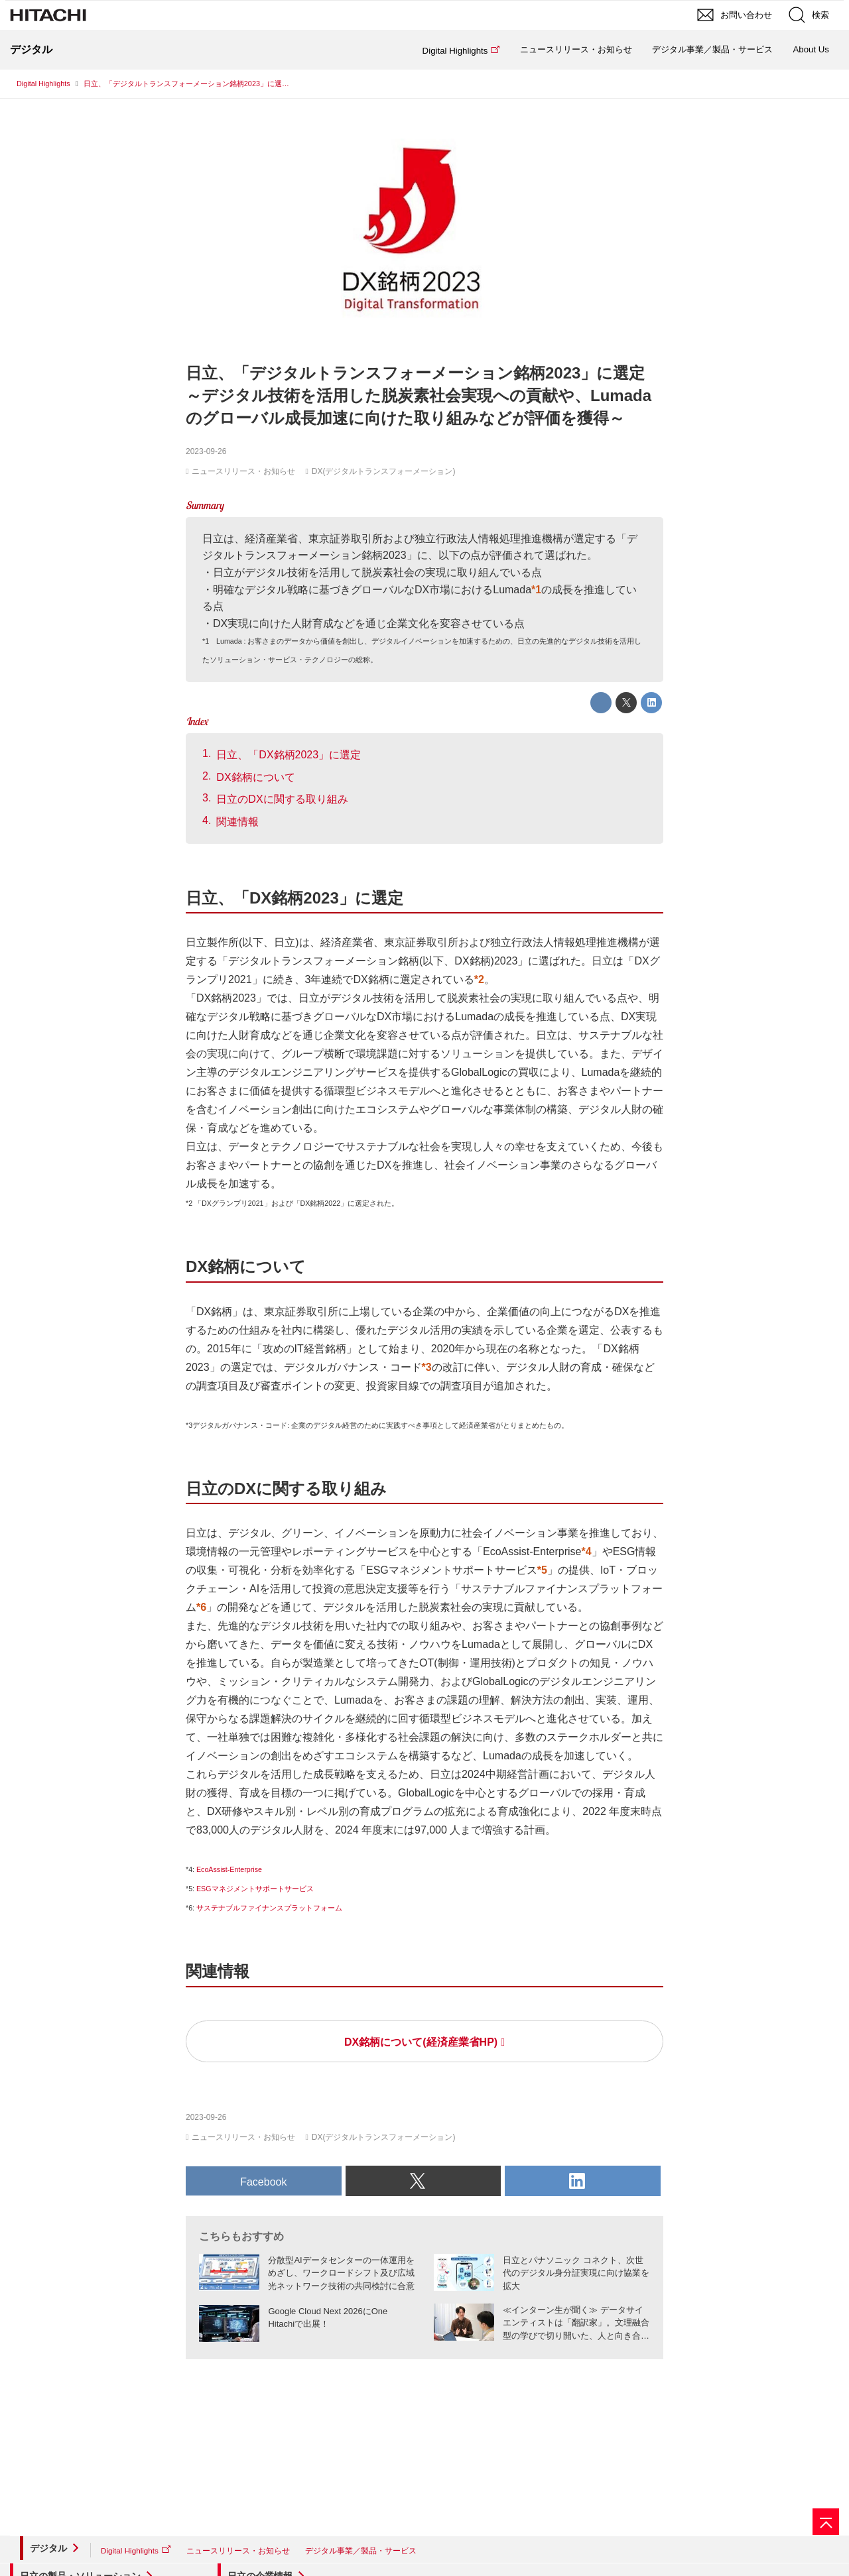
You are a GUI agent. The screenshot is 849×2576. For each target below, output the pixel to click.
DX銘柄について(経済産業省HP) (420, 2042)
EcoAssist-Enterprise (229, 1869)
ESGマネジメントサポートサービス (255, 1889)
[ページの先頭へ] (826, 2521)
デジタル (48, 2548)
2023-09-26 (206, 451)
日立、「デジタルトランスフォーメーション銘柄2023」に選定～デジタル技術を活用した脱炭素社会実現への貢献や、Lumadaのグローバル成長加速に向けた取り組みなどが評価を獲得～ (418, 395)
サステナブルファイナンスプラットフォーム (269, 1908)
